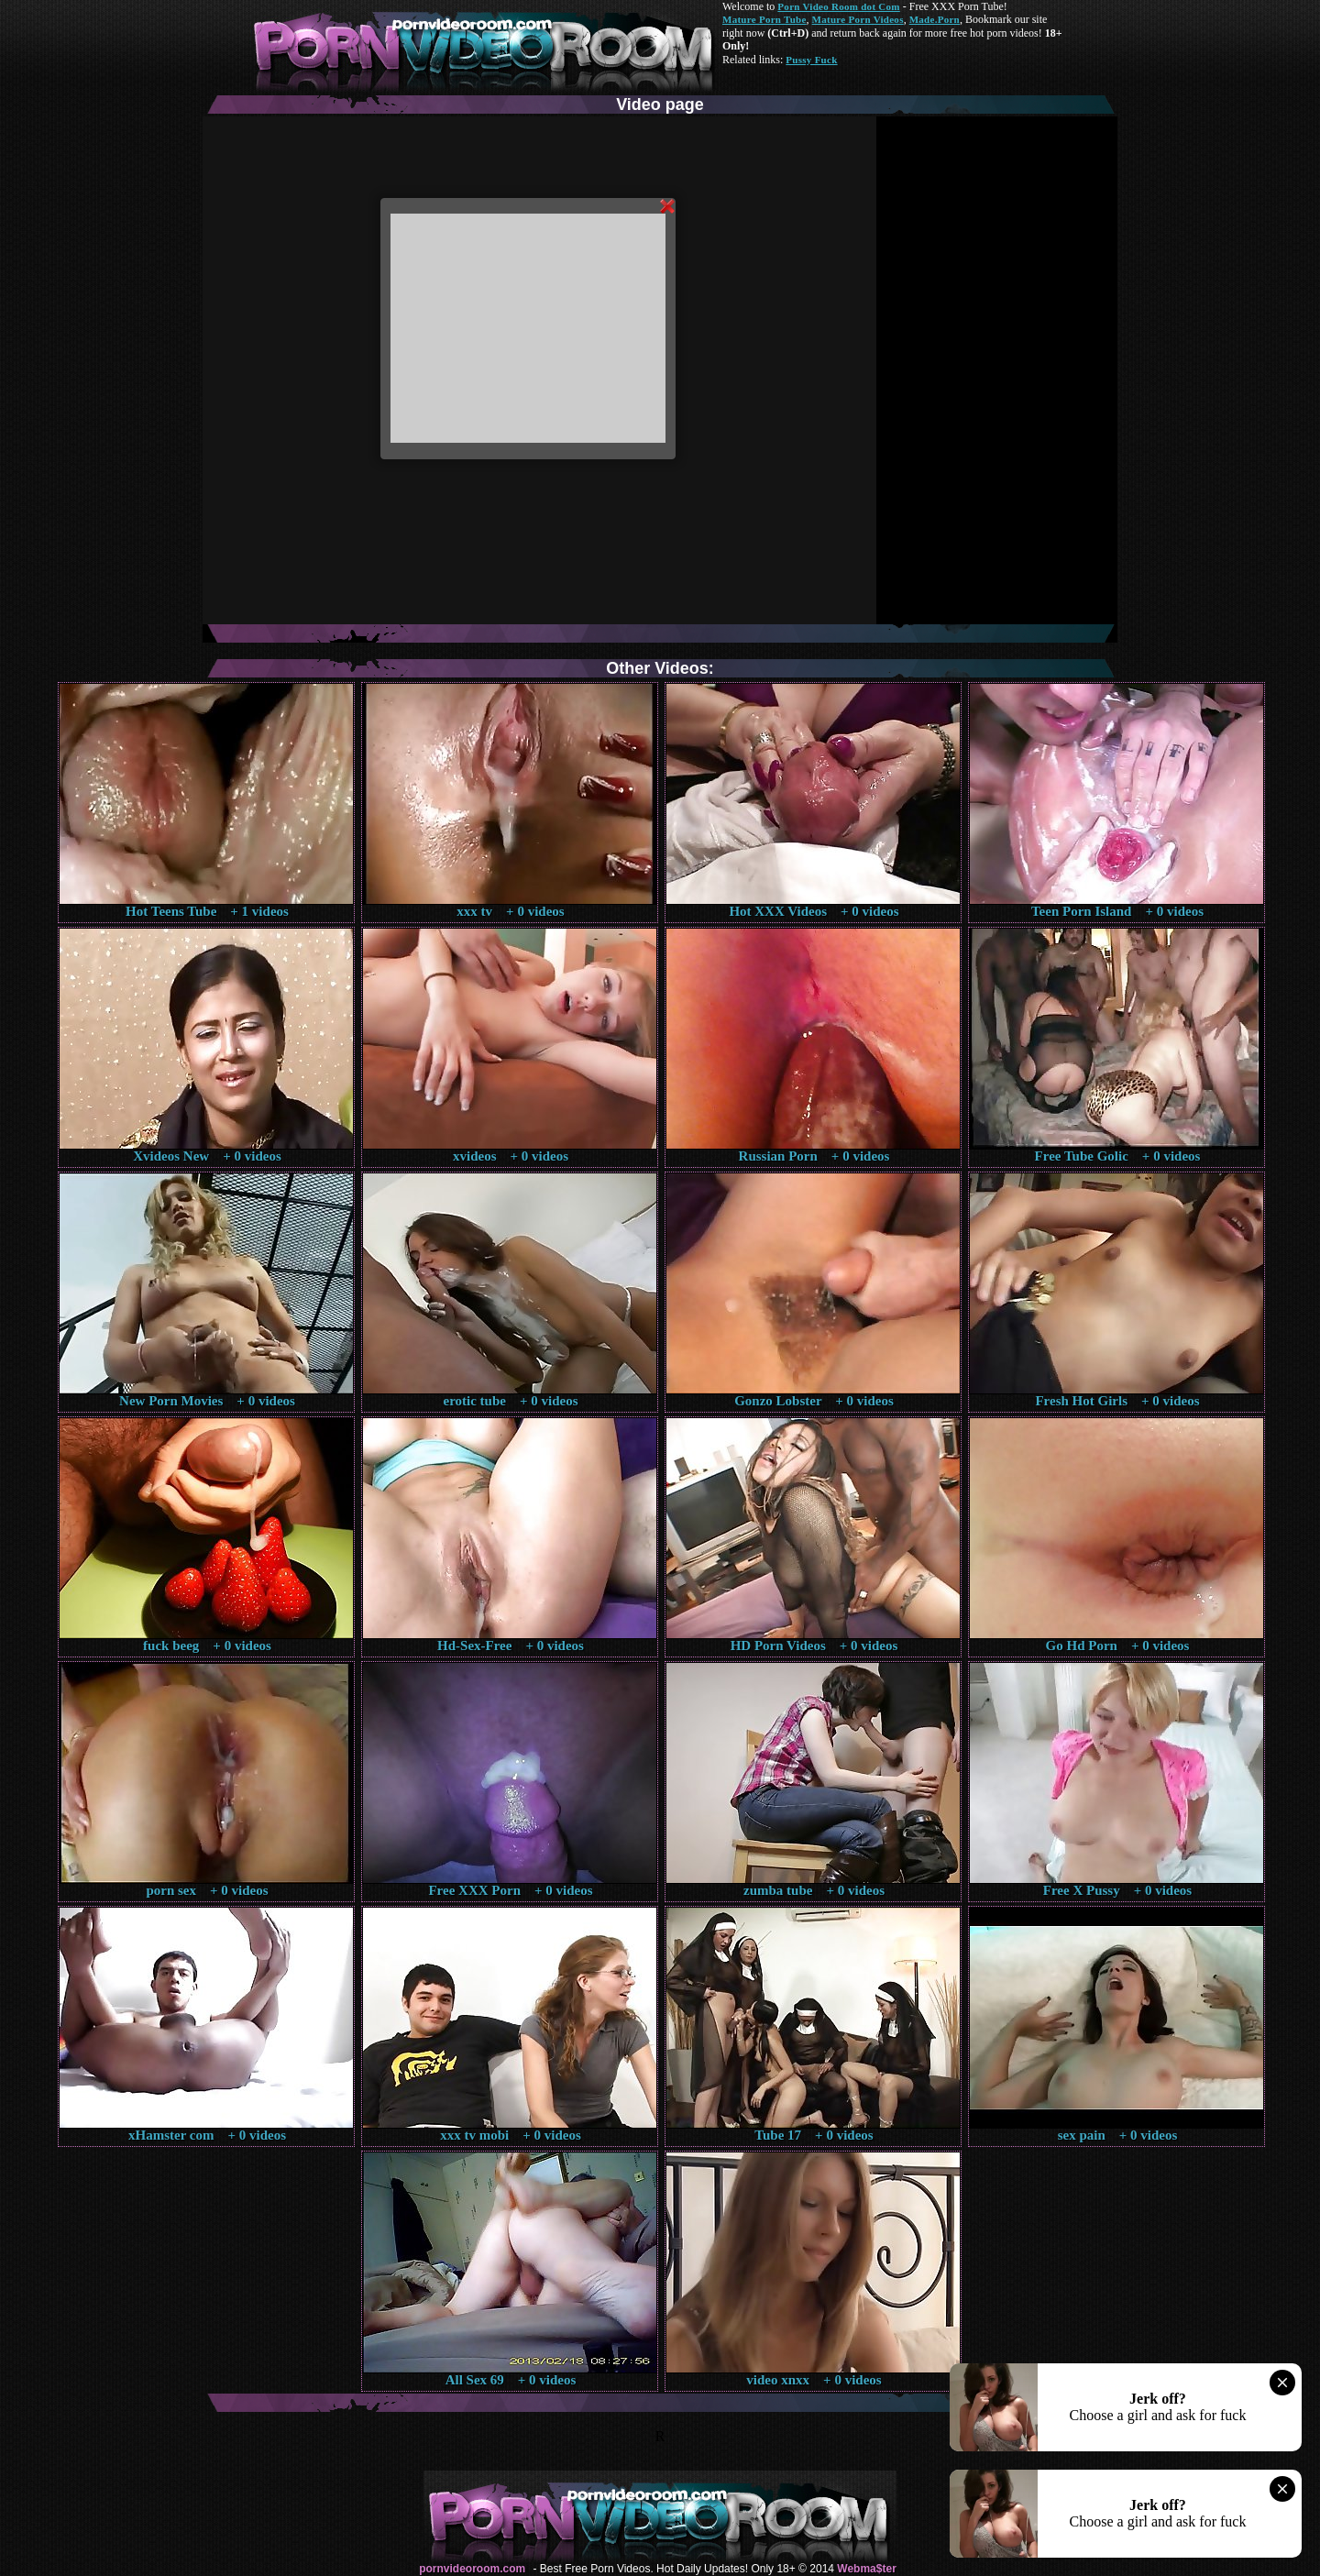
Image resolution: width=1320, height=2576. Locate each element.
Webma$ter (866, 2568)
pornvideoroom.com (472, 2568)
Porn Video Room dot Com (838, 6)
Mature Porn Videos (858, 19)
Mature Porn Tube (764, 19)
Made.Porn (934, 19)
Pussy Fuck (811, 59)
